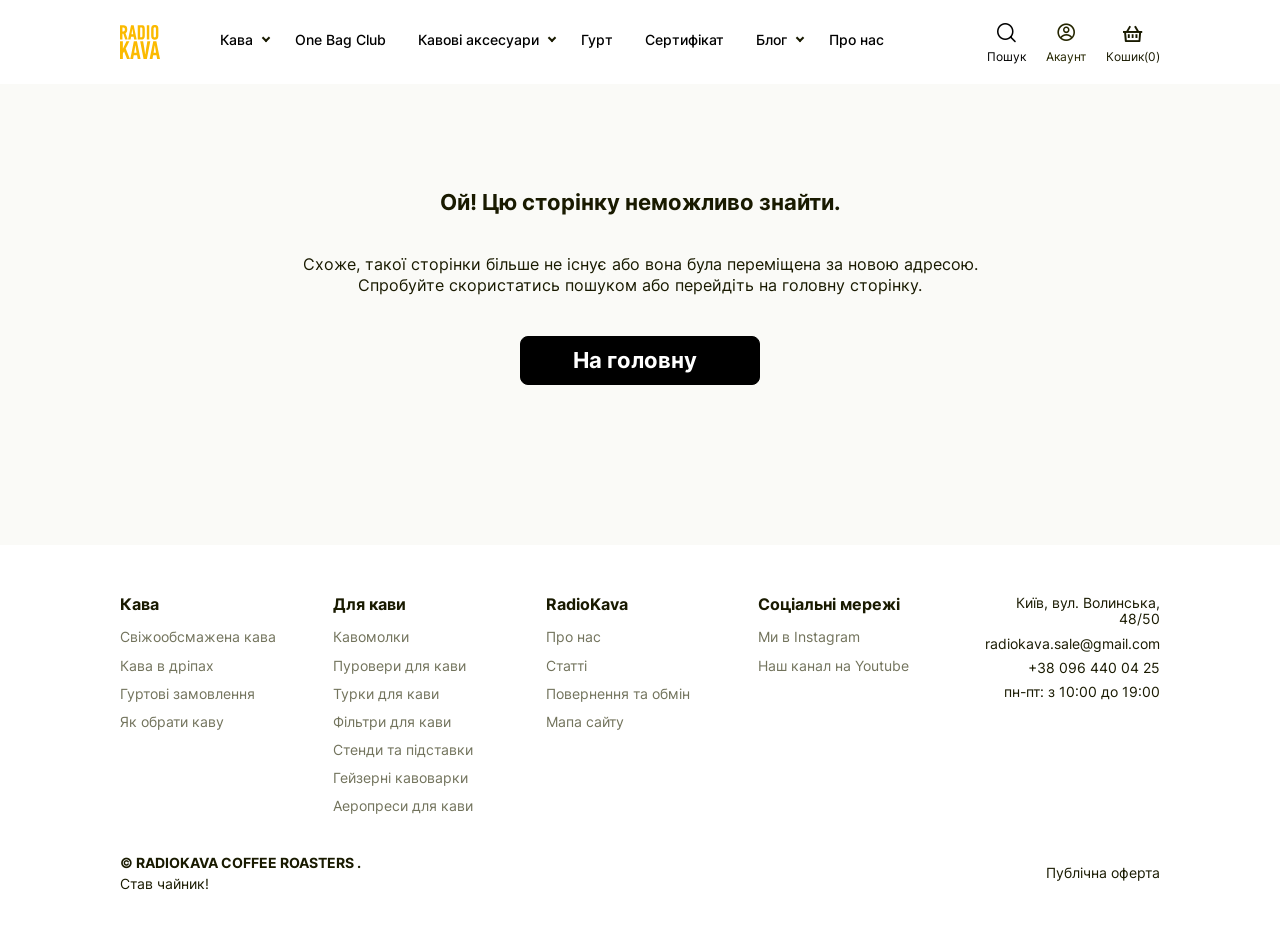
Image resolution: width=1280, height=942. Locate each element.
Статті (566, 666)
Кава (236, 39)
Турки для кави (386, 694)
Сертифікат (684, 39)
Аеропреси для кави (403, 806)
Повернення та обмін (618, 694)
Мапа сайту (585, 722)
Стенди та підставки (403, 750)
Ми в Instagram (809, 637)
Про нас (856, 39)
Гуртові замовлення (187, 694)
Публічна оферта (1103, 873)
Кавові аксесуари (478, 39)
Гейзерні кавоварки (400, 778)
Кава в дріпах (167, 666)
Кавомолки (371, 637)
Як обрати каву (172, 722)
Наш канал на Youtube (833, 666)
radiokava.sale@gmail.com (1072, 644)
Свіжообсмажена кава (198, 637)
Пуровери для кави (399, 666)
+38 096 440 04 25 (1094, 668)
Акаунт (1066, 56)
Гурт (597, 39)
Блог (771, 39)
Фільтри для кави (392, 722)
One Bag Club (340, 39)
